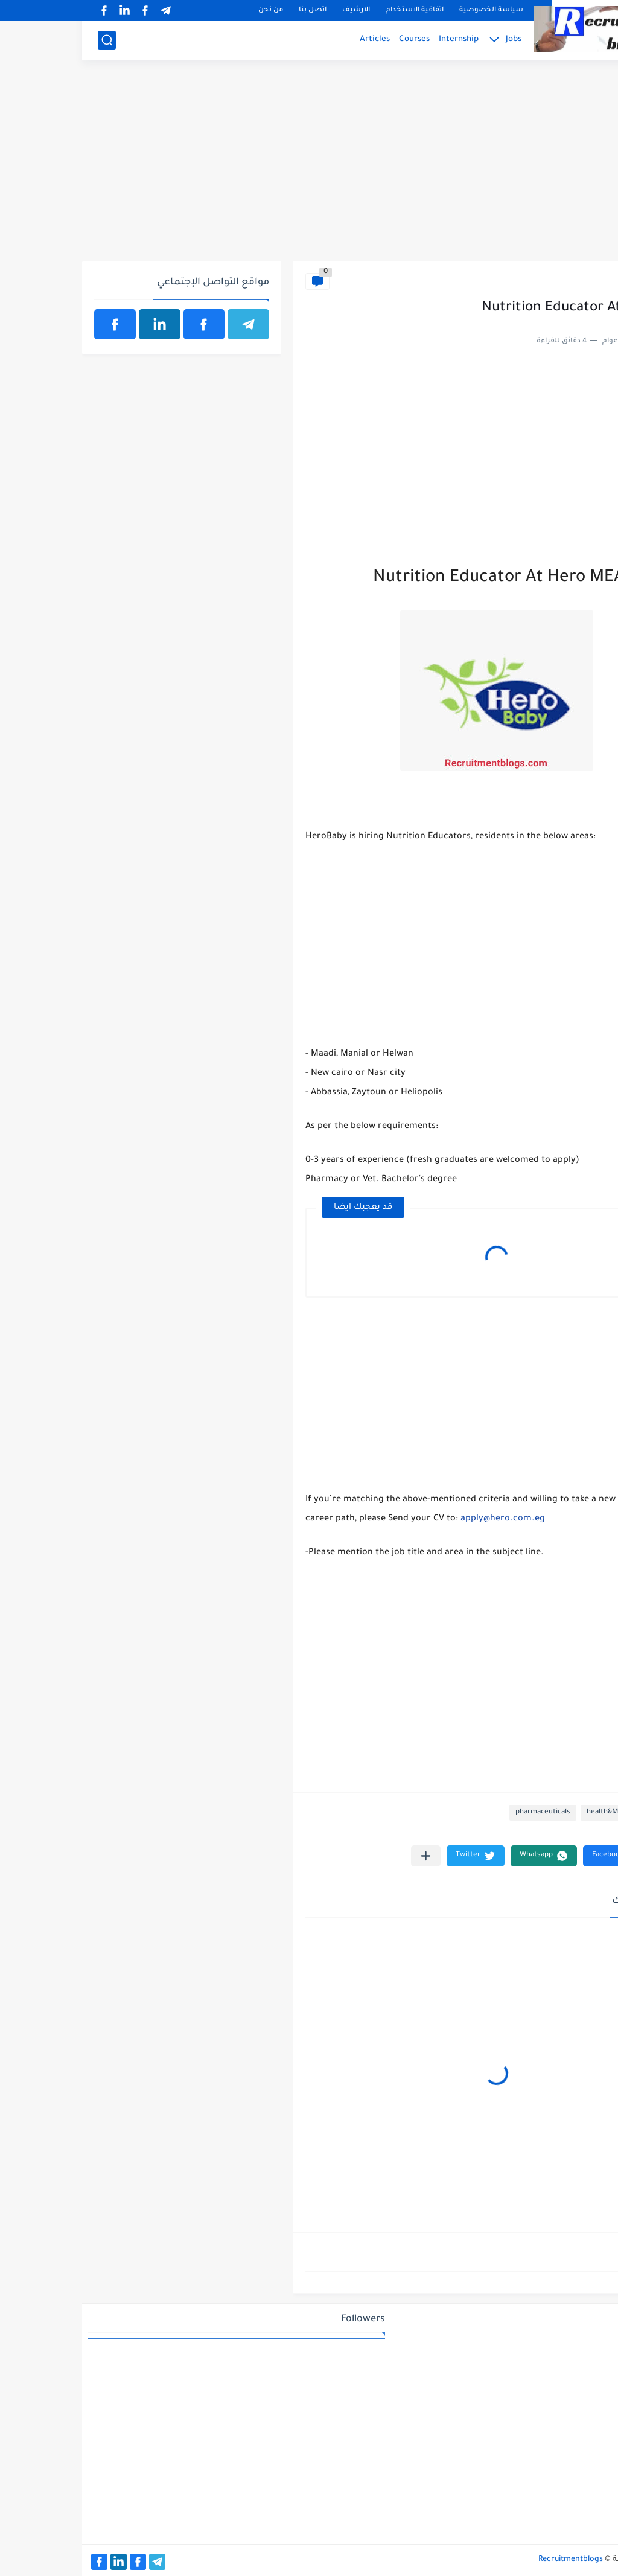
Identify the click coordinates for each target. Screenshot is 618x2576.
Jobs (431, 39)
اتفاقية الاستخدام (333, 10)
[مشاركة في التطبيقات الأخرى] (343, 1855)
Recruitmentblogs (488, 2559)
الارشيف (274, 10)
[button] (533, 1855)
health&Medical (572, 281)
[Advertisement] (309, 167)
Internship (377, 39)
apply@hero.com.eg (420, 1519)
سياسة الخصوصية (409, 10)
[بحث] (25, 40)
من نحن (188, 10)
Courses (332, 39)
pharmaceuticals (460, 1812)
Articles (293, 39)
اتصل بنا (230, 10)
